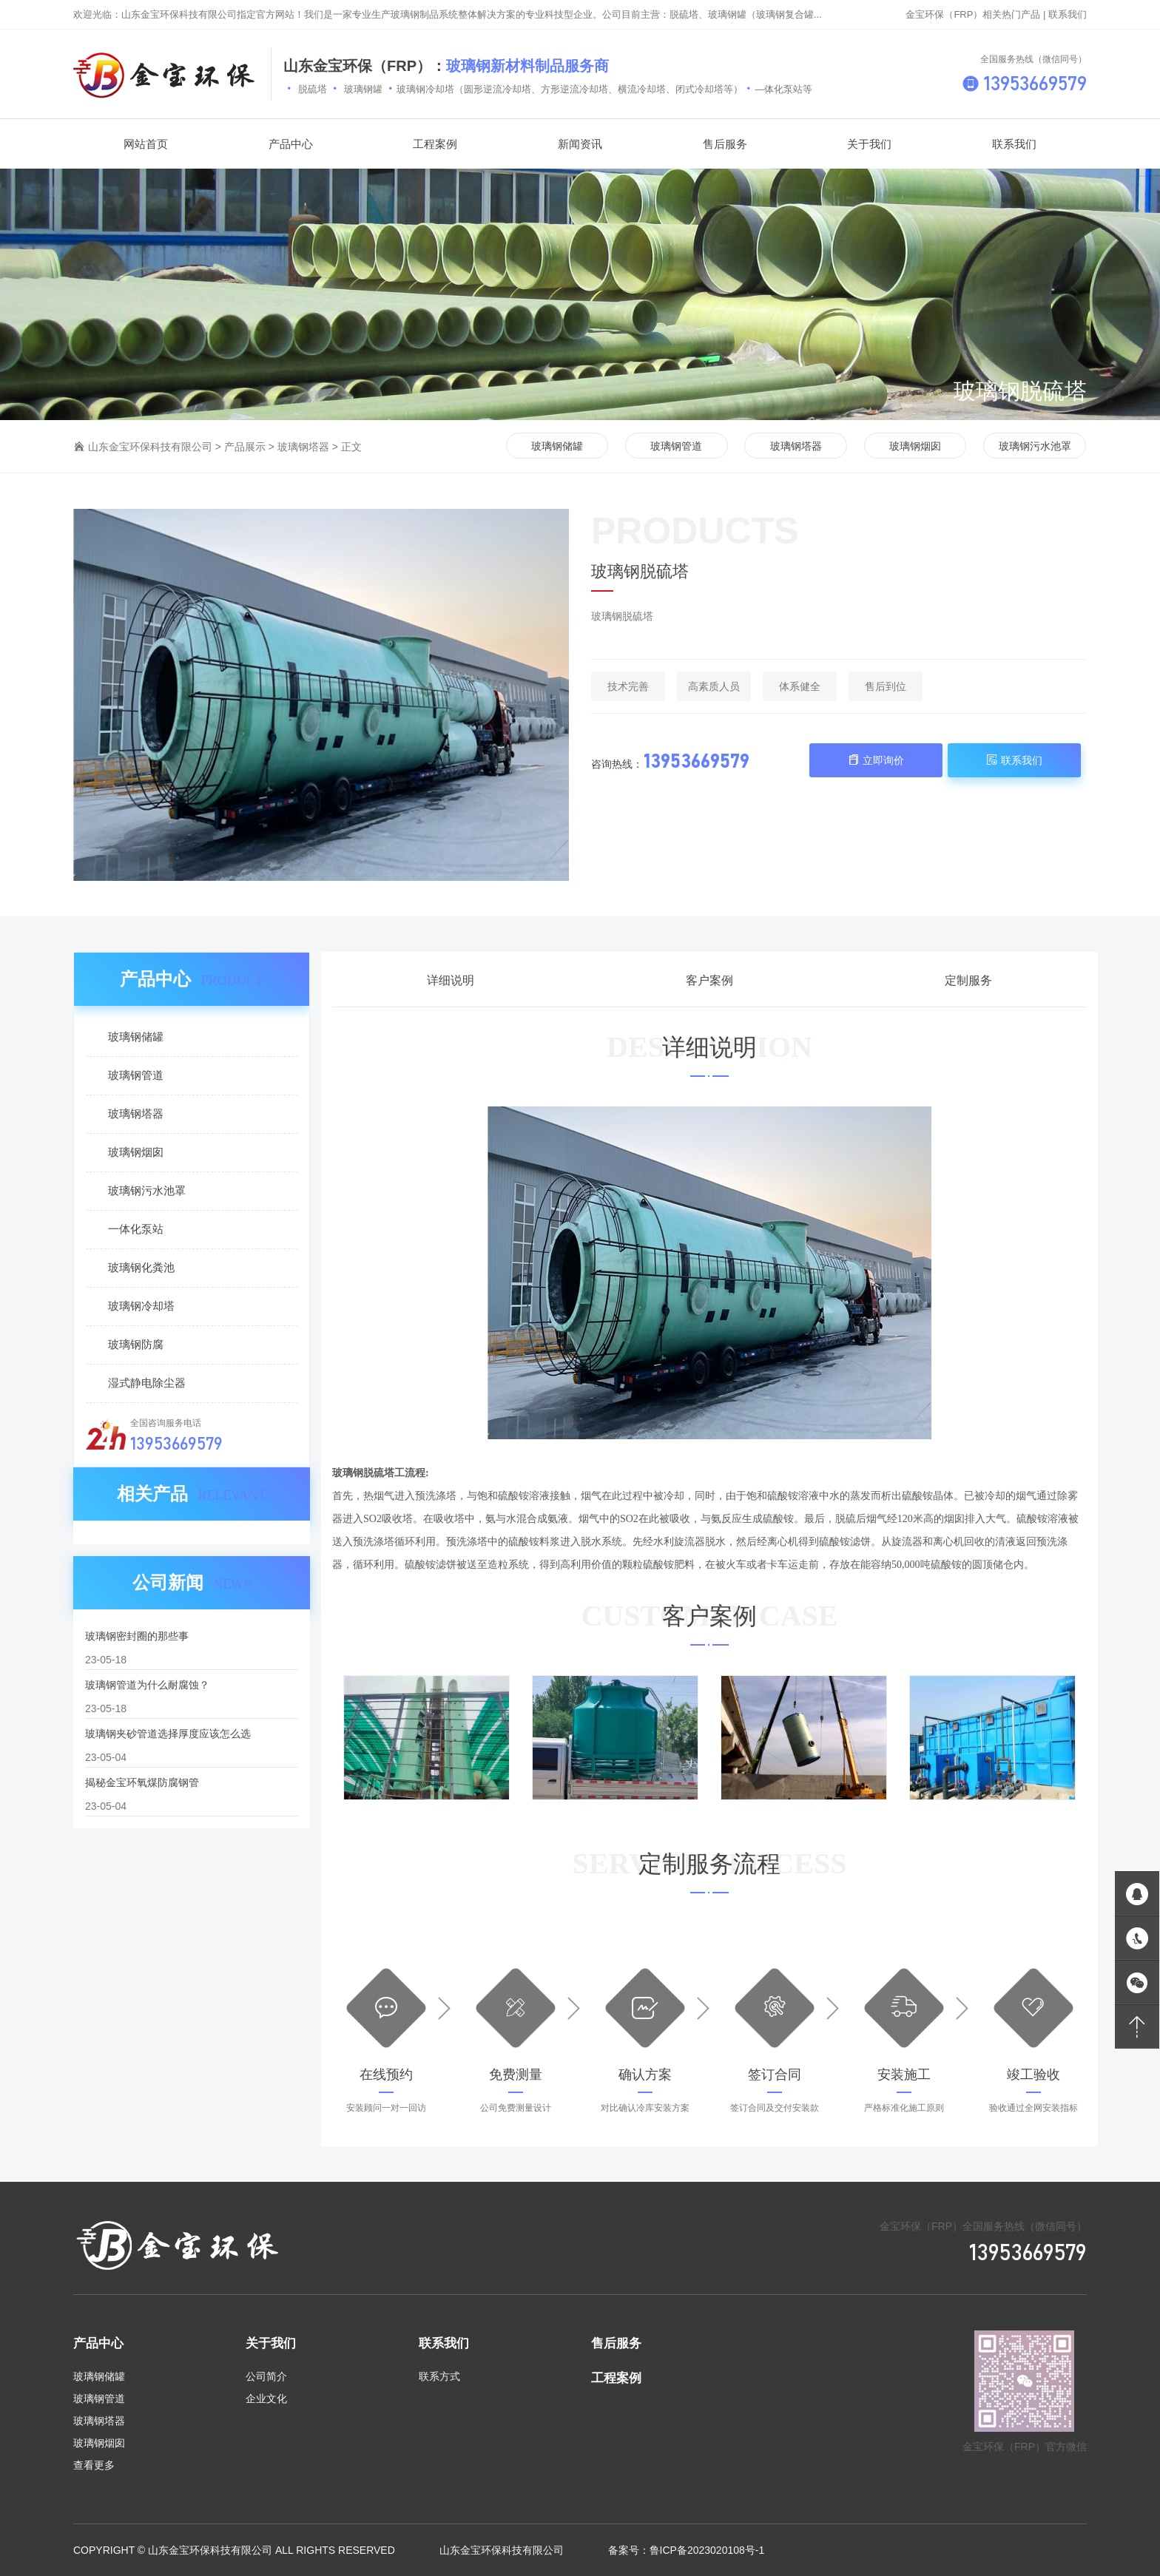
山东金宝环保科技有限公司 (150, 447)
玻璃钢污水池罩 (1035, 446)
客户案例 (709, 980)
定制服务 (968, 980)
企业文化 (266, 2398)
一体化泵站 (135, 1229)
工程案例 (616, 2378)
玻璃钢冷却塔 (141, 1305)
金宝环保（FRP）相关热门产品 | (977, 14)
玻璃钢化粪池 (141, 1267)
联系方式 (439, 2376)
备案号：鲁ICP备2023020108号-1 (686, 2550)
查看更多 (94, 2465)
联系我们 (1067, 14)
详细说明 (450, 980)
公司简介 (266, 2376)
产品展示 (245, 447)
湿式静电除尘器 (147, 1382)
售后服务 (616, 2343)
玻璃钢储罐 (557, 446)
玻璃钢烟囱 (915, 446)
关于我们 (271, 2343)
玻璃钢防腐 (135, 1344)
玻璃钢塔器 (303, 447)
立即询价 (876, 760)
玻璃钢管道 (676, 446)
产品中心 (98, 2343)
